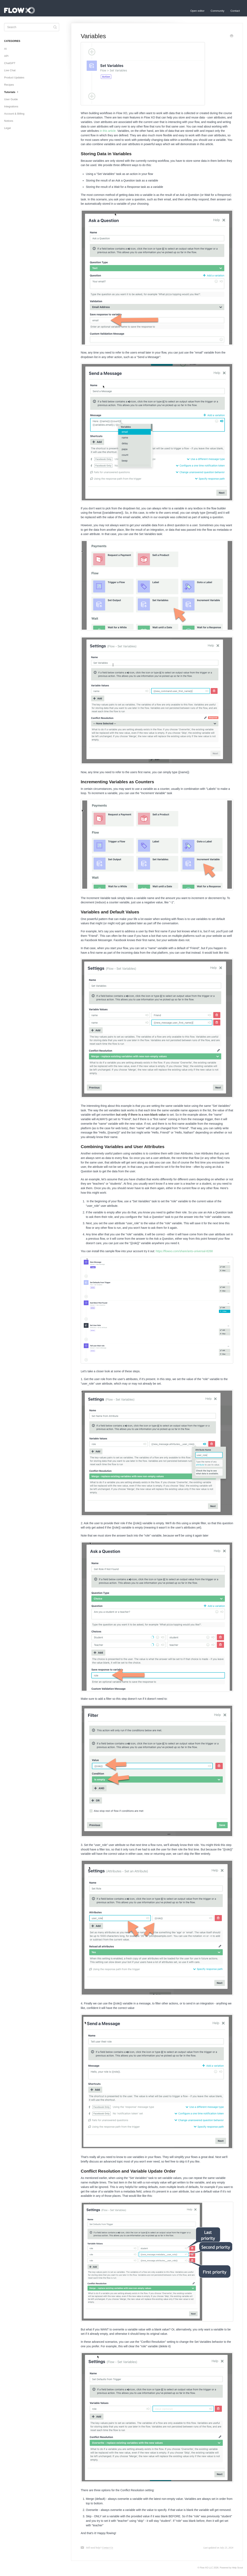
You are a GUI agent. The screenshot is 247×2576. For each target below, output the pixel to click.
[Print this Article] (231, 36)
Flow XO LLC (206, 2567)
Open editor (197, 10)
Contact (235, 10)
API (6, 55)
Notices (8, 120)
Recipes (9, 84)
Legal (7, 128)
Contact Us (107, 2547)
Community (217, 10)
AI (5, 48)
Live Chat (10, 70)
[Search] (31, 27)
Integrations (11, 106)
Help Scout (237, 2567)
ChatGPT (9, 63)
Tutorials (11, 92)
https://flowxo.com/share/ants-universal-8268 (184, 1251)
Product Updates (14, 77)
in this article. (108, 130)
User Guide (11, 99)
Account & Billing (14, 113)
